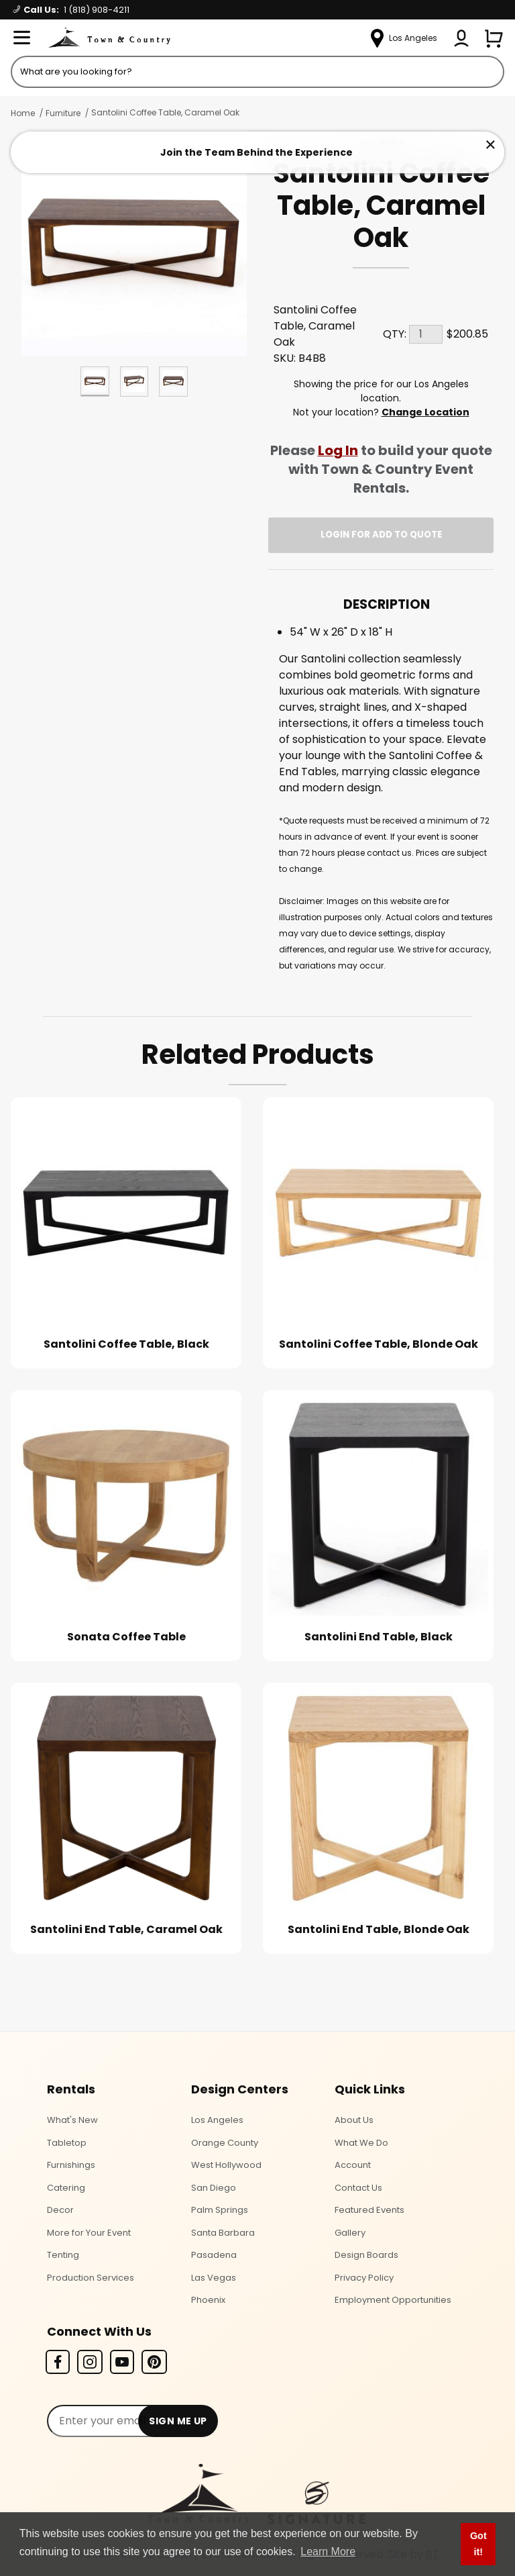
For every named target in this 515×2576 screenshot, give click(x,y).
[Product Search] (257, 72)
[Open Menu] (21, 38)
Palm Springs (219, 2209)
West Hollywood (226, 2165)
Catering (66, 2187)
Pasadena (214, 2254)
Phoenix (208, 2299)
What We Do (361, 2142)
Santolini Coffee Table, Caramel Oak (165, 112)
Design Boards (366, 2254)
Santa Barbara (223, 2232)
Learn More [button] (327, 2551)
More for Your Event (89, 2232)
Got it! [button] (478, 2543)
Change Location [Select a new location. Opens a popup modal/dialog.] (425, 412)
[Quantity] (426, 334)
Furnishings (71, 2165)
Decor (60, 2209)
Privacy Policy (364, 2277)
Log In (338, 450)
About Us (354, 2120)
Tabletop (67, 2142)
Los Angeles (217, 2120)
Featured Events (369, 2209)
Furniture (63, 113)
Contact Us (358, 2187)
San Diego (213, 2187)
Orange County (224, 2142)
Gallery (350, 2232)
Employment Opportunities (393, 2299)
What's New (72, 2120)
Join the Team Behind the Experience (256, 152)
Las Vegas (213, 2277)
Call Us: (71, 9)
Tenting (63, 2254)
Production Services (90, 2277)
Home (23, 113)
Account (353, 2165)
